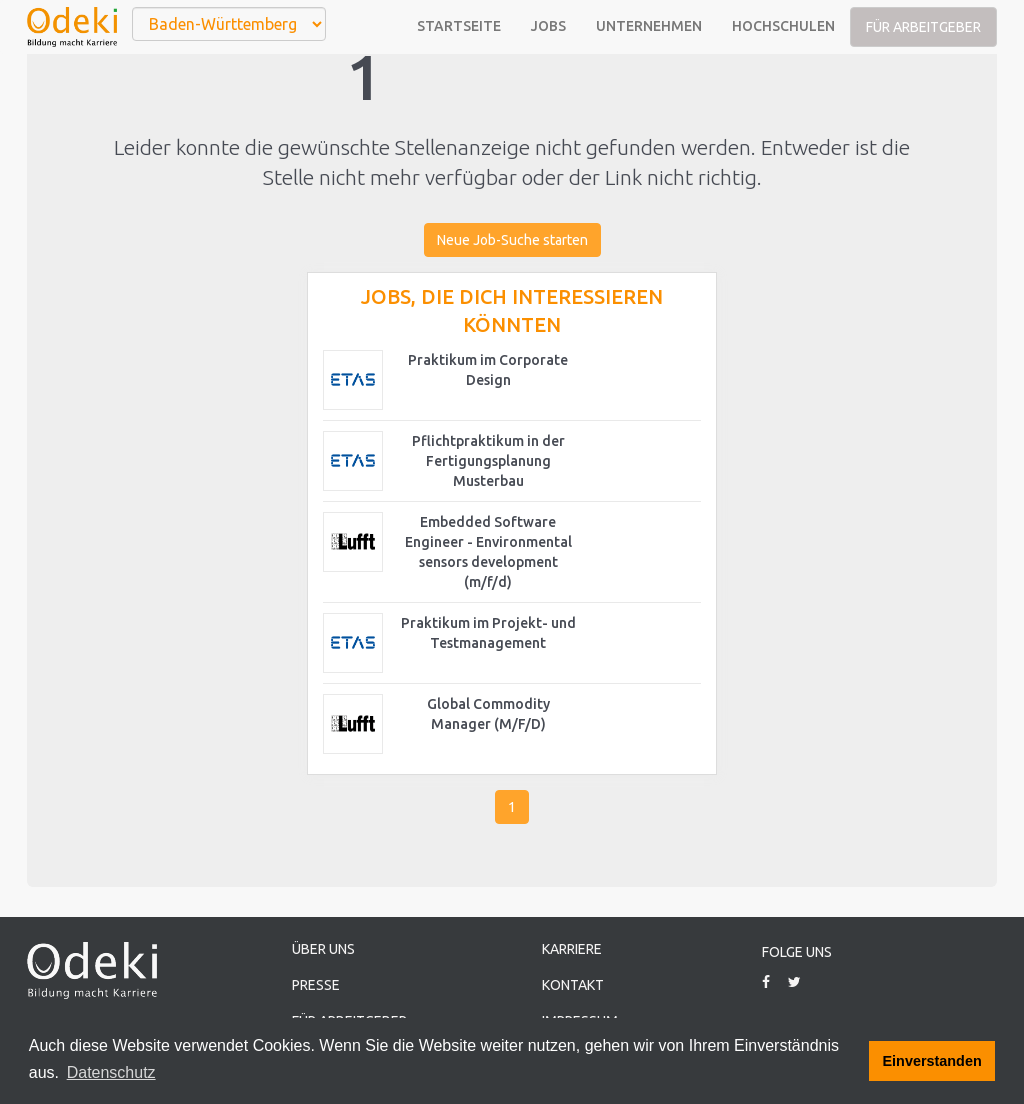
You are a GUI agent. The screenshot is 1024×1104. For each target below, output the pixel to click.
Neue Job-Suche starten (512, 240)
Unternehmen (649, 26)
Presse (316, 985)
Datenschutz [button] (111, 1072)
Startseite (459, 26)
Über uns (323, 949)
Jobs (548, 26)
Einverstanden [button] (932, 1061)
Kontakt (573, 985)
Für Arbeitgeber (923, 27)
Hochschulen (783, 26)
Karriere (572, 949)
